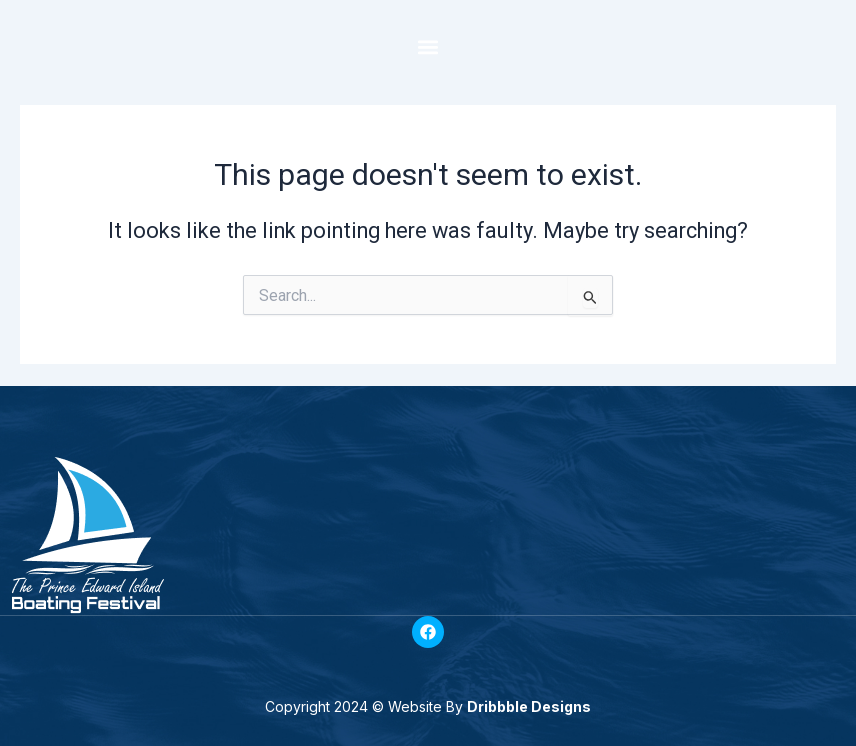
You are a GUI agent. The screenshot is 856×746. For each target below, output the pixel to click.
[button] (428, 46)
